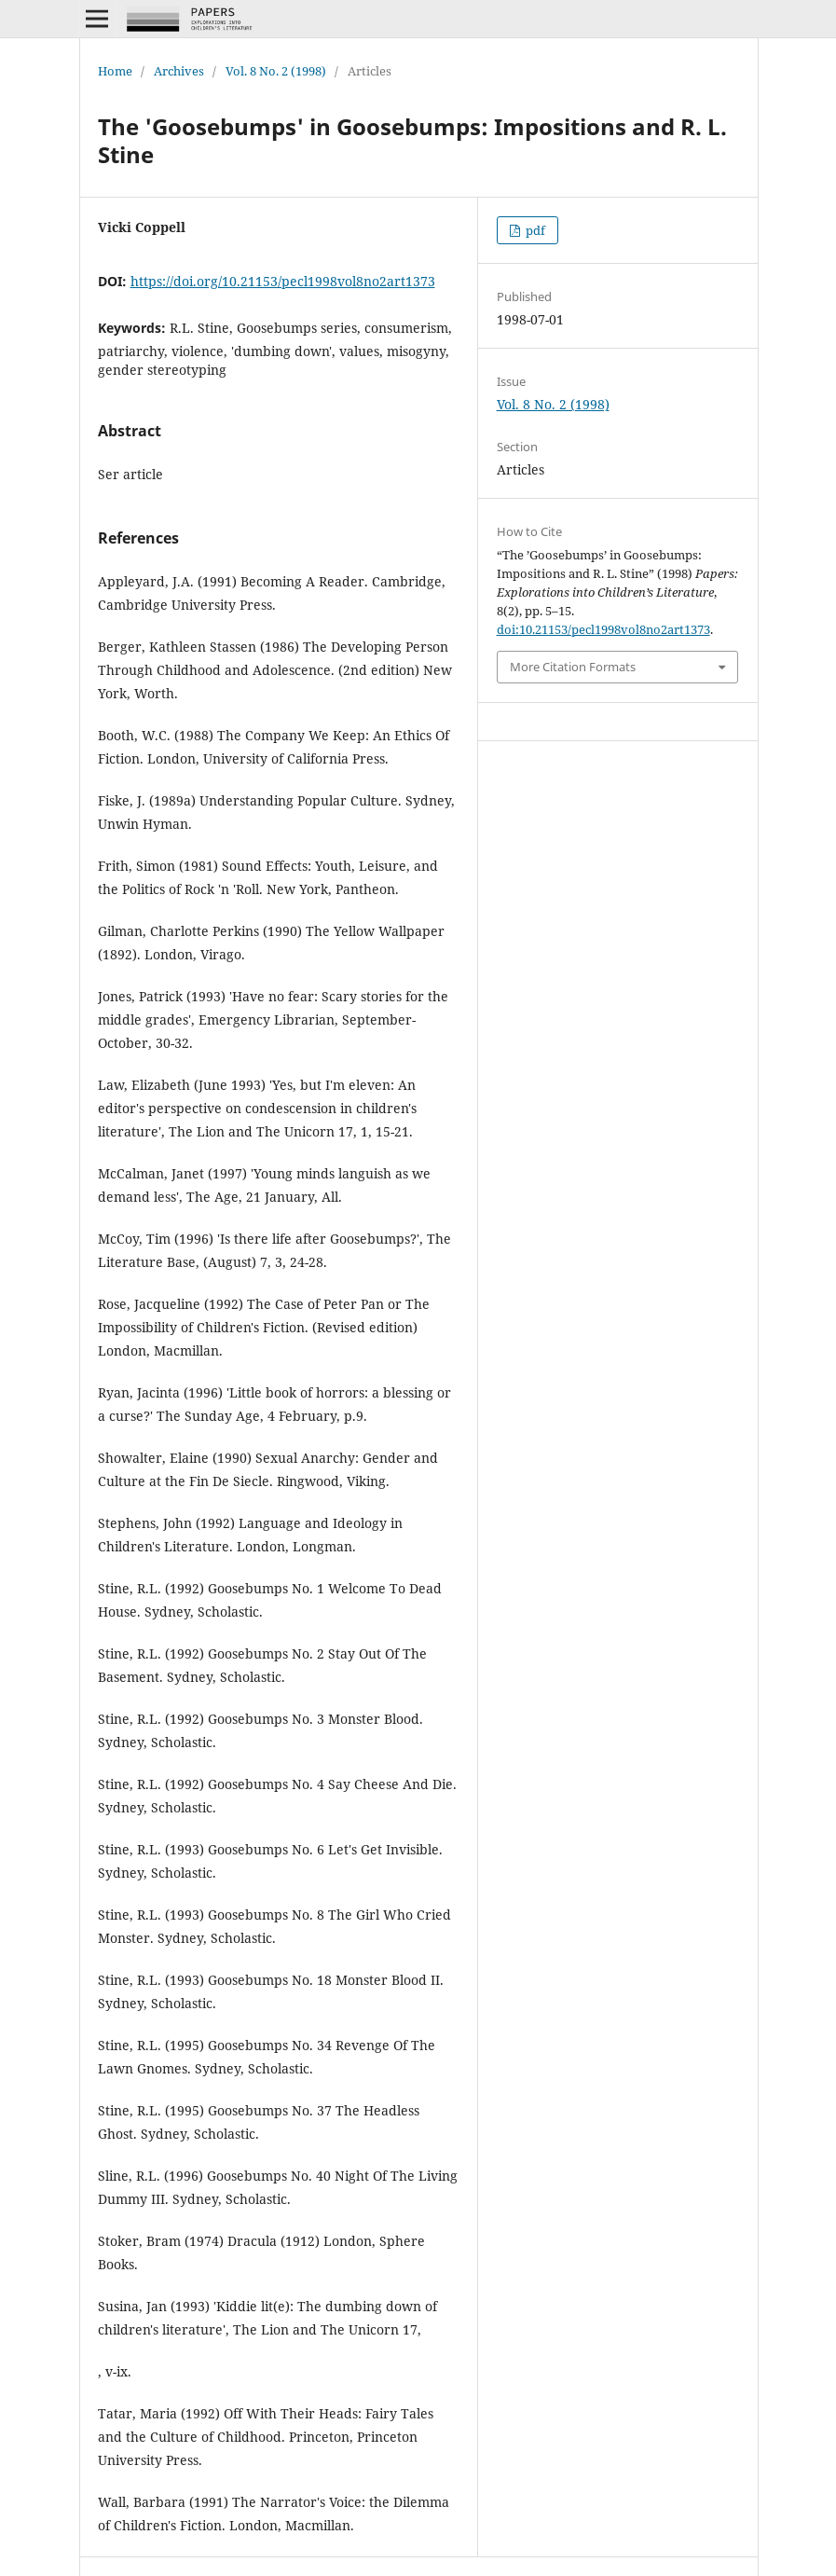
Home (115, 70)
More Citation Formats (573, 666)
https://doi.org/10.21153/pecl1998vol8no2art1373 (282, 281)
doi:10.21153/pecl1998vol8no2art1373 (603, 629)
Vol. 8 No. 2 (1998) (276, 70)
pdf (534, 230)
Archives (179, 70)
